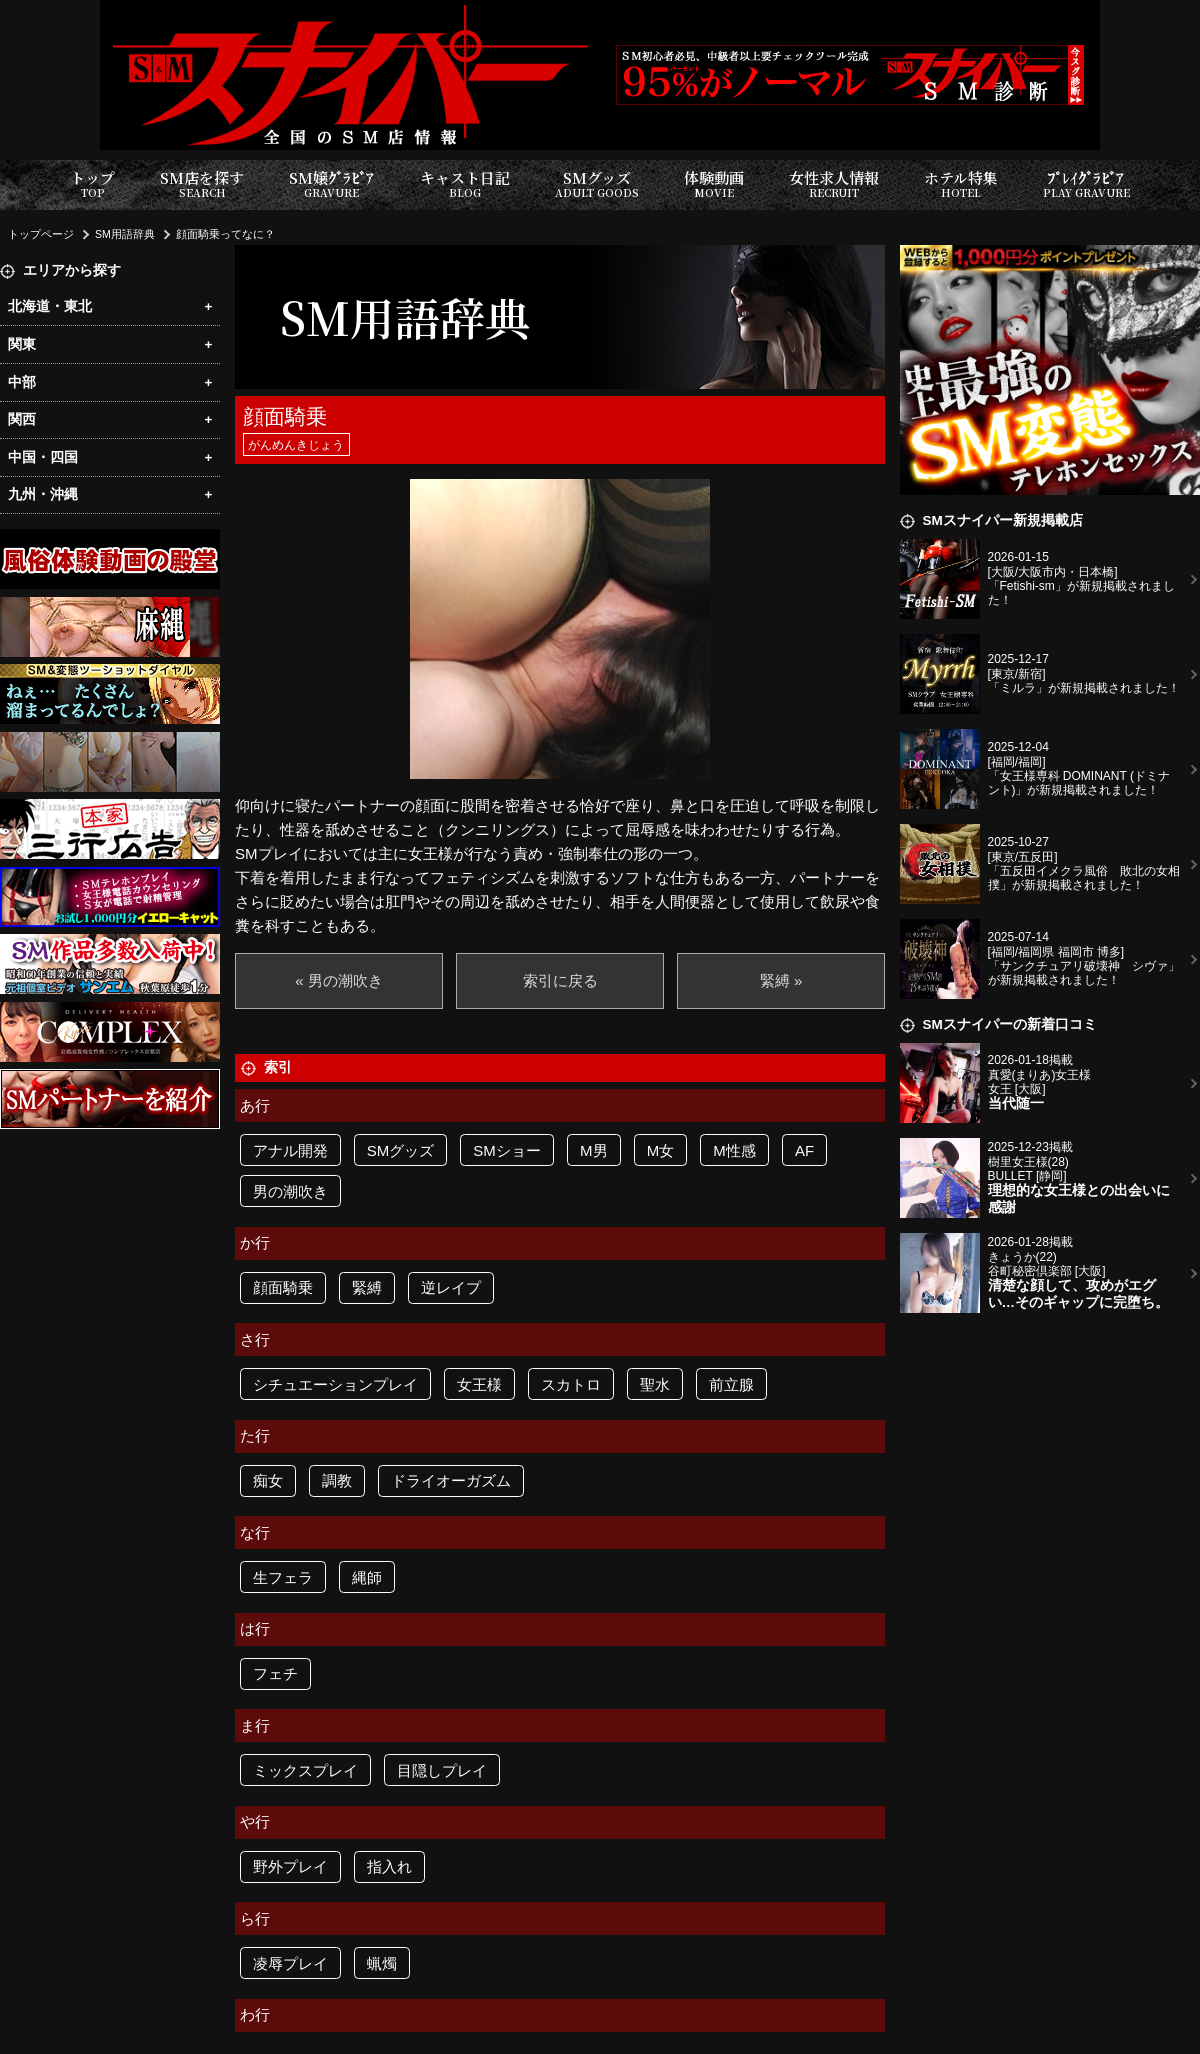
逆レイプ (451, 1287)
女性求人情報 (834, 184)
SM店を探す (202, 184)
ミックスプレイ (305, 1770)
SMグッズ (597, 184)
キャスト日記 (465, 184)
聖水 (655, 1384)
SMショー (507, 1150)
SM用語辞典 (125, 234)
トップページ (41, 234)
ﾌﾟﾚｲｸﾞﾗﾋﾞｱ (1086, 184)
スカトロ (571, 1384)
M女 (661, 1150)
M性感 (734, 1150)
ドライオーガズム (451, 1480)
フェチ (275, 1673)
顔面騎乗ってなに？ (225, 234)
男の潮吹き (290, 1191)
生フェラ (283, 1577)
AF (804, 1150)
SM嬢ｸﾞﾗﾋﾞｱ (331, 184)
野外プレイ (290, 1866)
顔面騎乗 (283, 1287)
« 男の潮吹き (339, 980)
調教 (337, 1480)
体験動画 (714, 184)
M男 (594, 1150)
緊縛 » (781, 980)
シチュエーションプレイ (335, 1384)
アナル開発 (290, 1150)
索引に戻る (560, 980)
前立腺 (731, 1384)
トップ (92, 184)
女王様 (479, 1384)
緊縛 (367, 1287)
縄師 (367, 1577)
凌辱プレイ (290, 1963)
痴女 (268, 1480)
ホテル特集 (961, 184)
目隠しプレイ (442, 1770)
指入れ (389, 1866)
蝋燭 (382, 1963)
